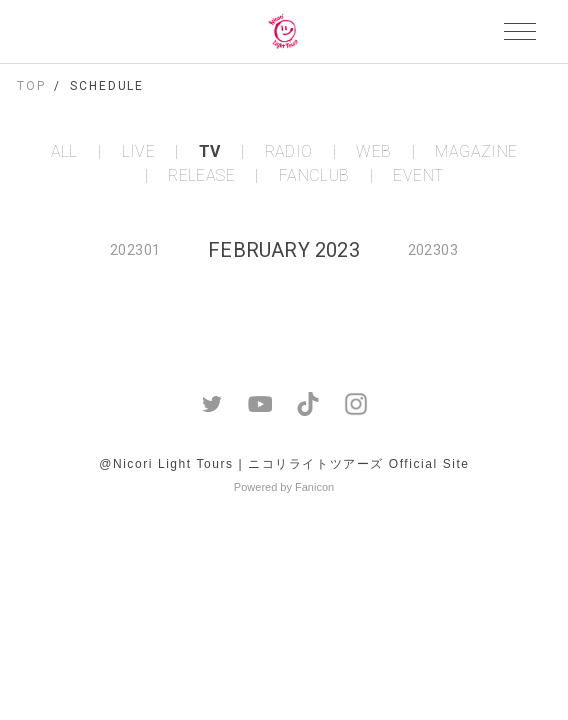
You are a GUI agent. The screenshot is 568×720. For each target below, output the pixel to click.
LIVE (139, 152)
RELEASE (201, 176)
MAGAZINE (476, 152)
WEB (373, 152)
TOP (31, 86)
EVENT (418, 176)
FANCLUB (314, 176)
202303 (433, 250)
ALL (64, 152)
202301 (135, 250)
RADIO (289, 152)
